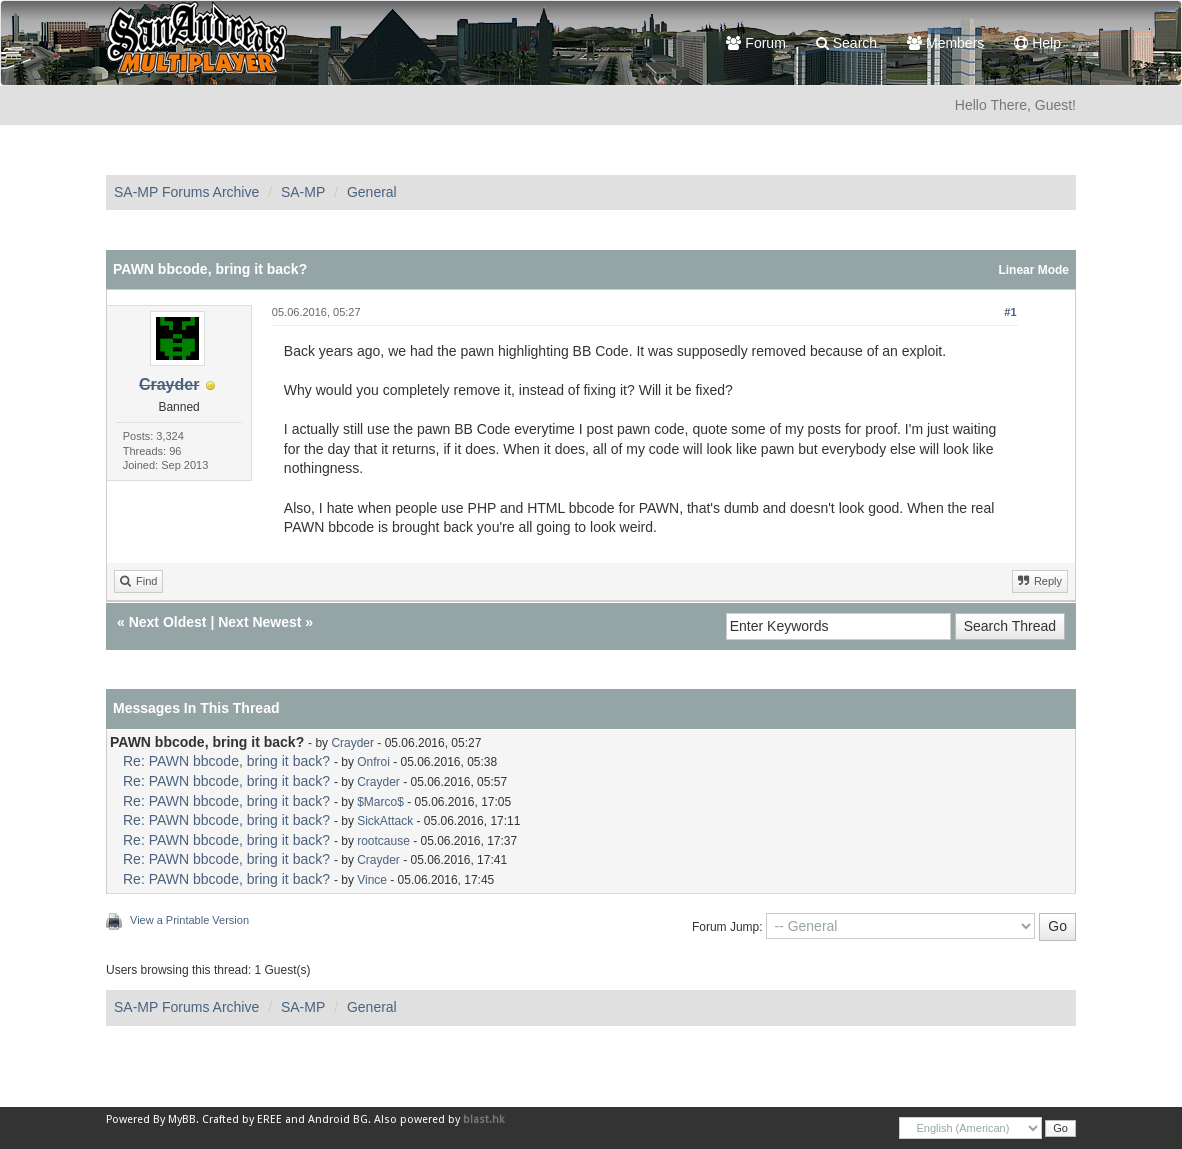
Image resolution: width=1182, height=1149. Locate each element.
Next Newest (259, 622)
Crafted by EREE (242, 1119)
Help (1037, 43)
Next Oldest (168, 622)
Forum (755, 43)
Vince (372, 880)
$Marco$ (380, 802)
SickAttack (385, 821)
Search (846, 43)
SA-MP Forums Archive (186, 192)
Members (945, 43)
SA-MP (303, 192)
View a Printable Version (189, 920)
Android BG (338, 1119)
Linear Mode (1033, 270)
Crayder (352, 743)
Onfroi (373, 762)
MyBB (182, 1119)
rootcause (383, 841)
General (372, 192)
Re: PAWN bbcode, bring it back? (226, 761)
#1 (1010, 312)
